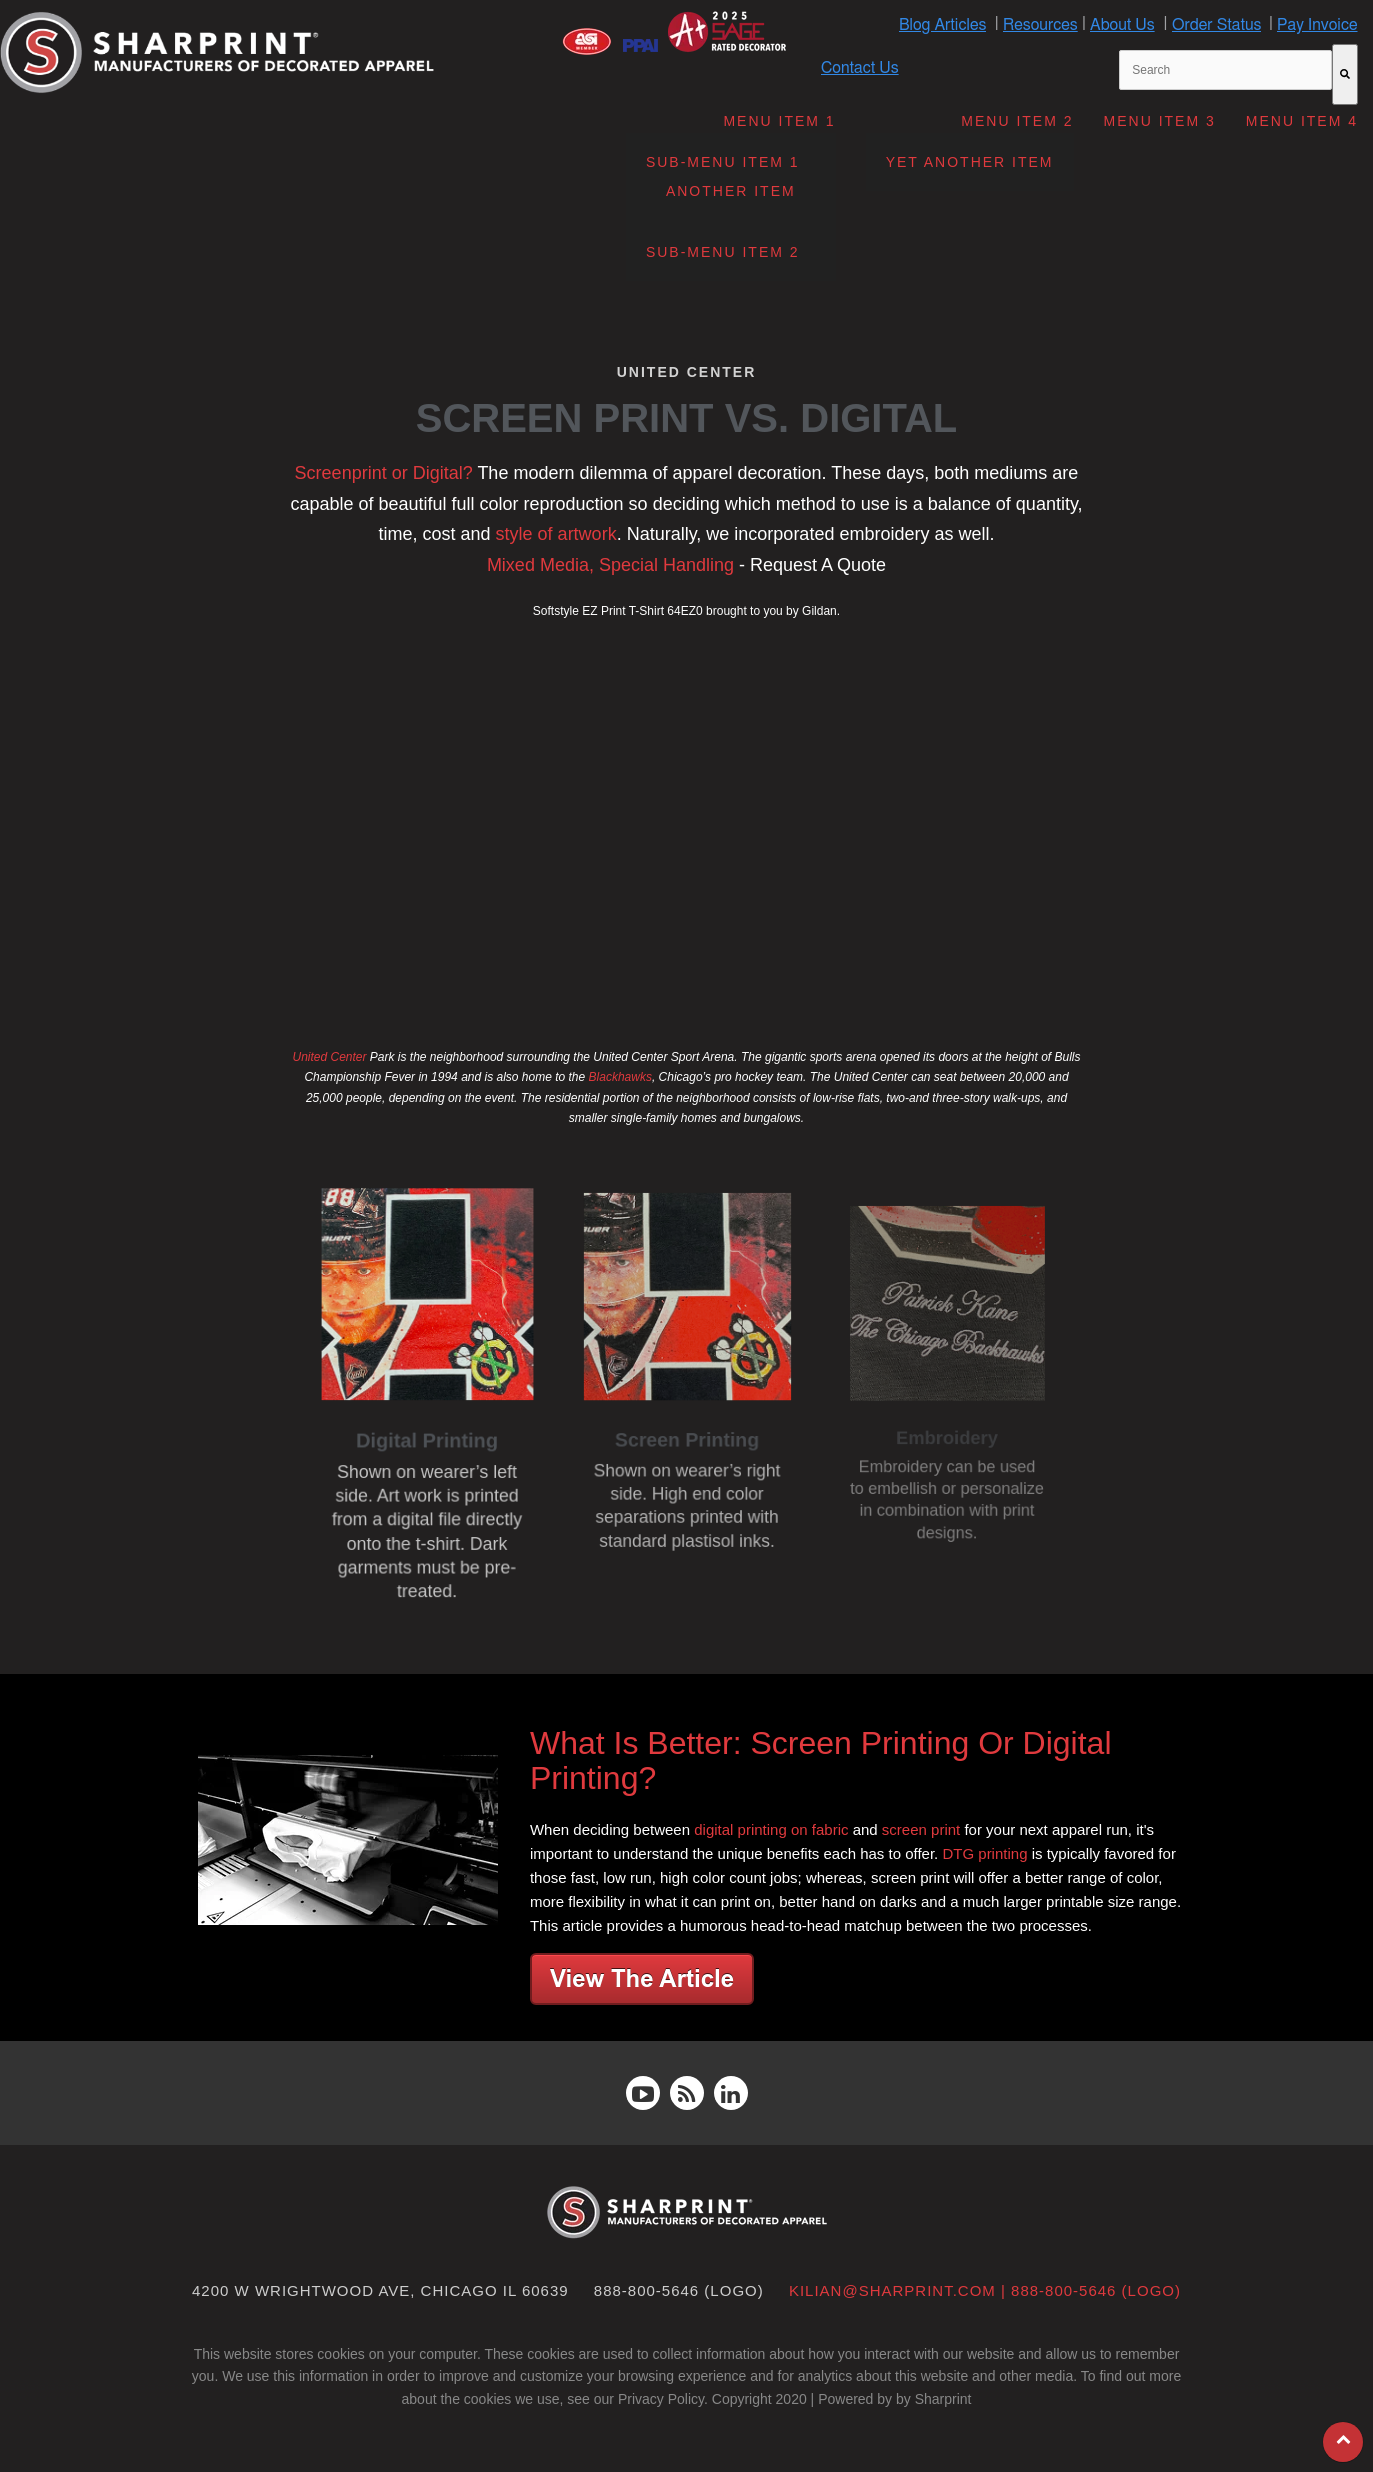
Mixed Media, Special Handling (610, 565)
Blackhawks (620, 1077)
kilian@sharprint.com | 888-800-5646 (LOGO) (985, 2290)
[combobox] (1225, 70)
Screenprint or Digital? (384, 473)
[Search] (1345, 74)
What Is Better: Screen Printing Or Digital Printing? (821, 1760)
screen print (921, 1829)
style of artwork (556, 534)
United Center (329, 1057)
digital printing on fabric (771, 1829)
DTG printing (984, 1853)
